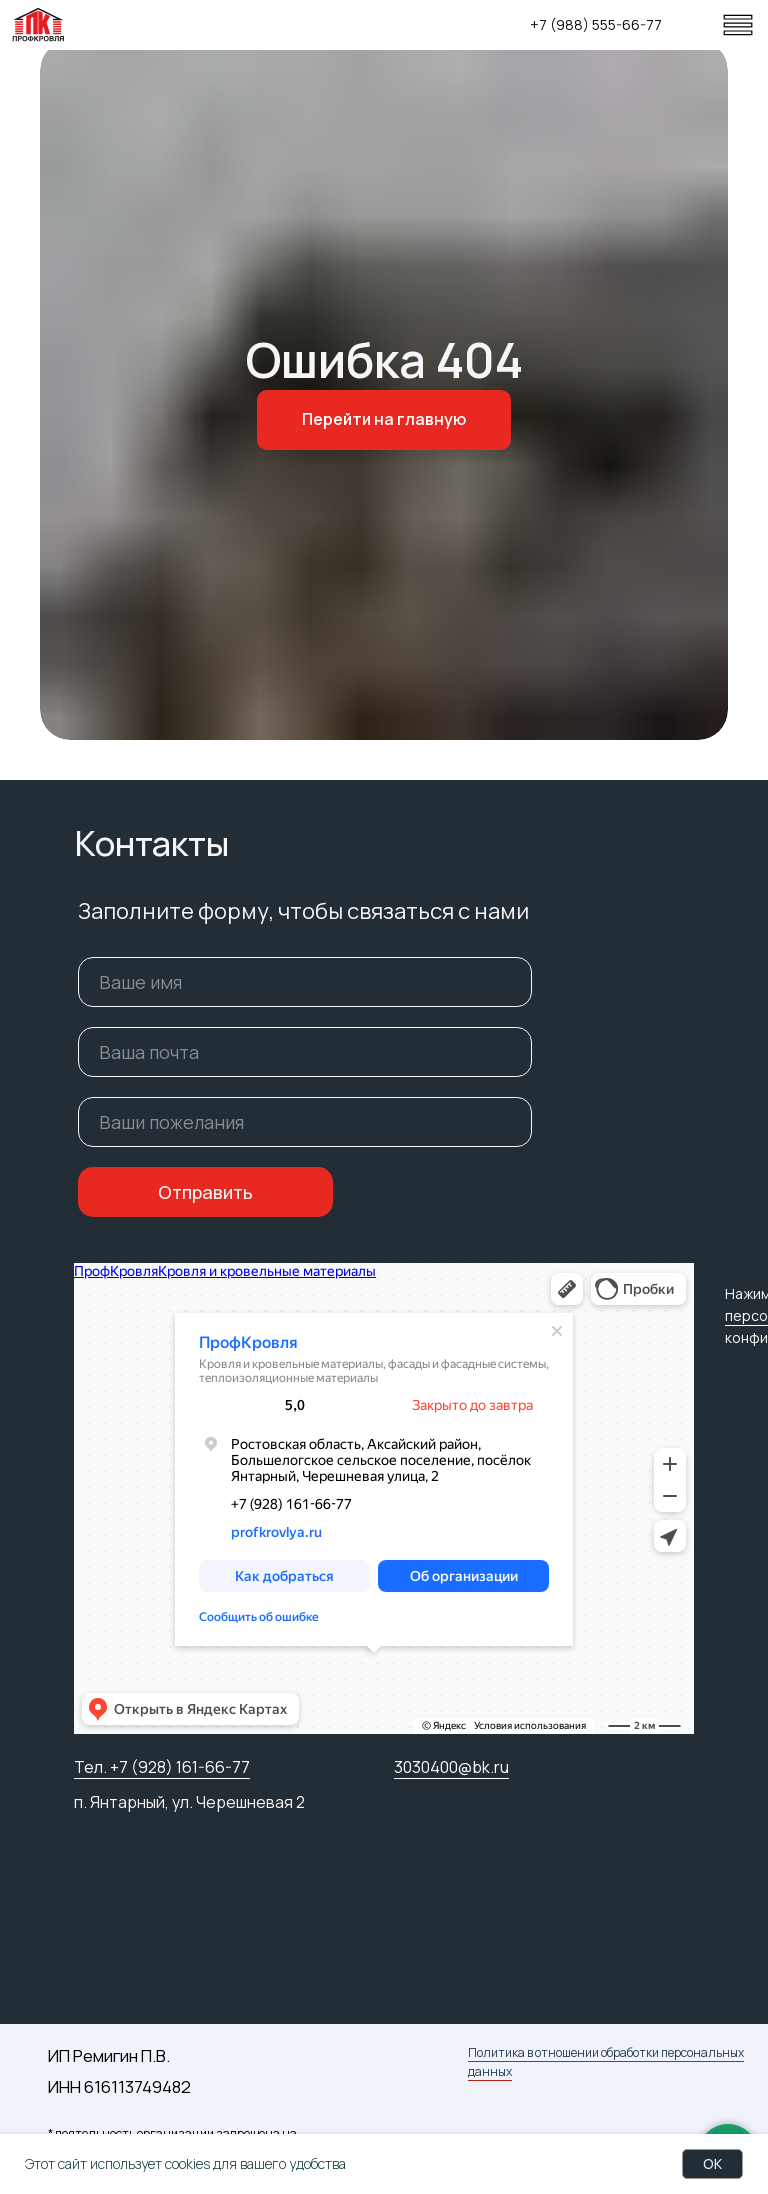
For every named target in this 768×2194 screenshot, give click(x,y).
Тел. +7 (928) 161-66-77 (162, 1767)
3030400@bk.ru (451, 1767)
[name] (305, 982)
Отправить (205, 1192)
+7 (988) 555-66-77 (596, 24)
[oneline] (305, 1122)
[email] (305, 1052)
